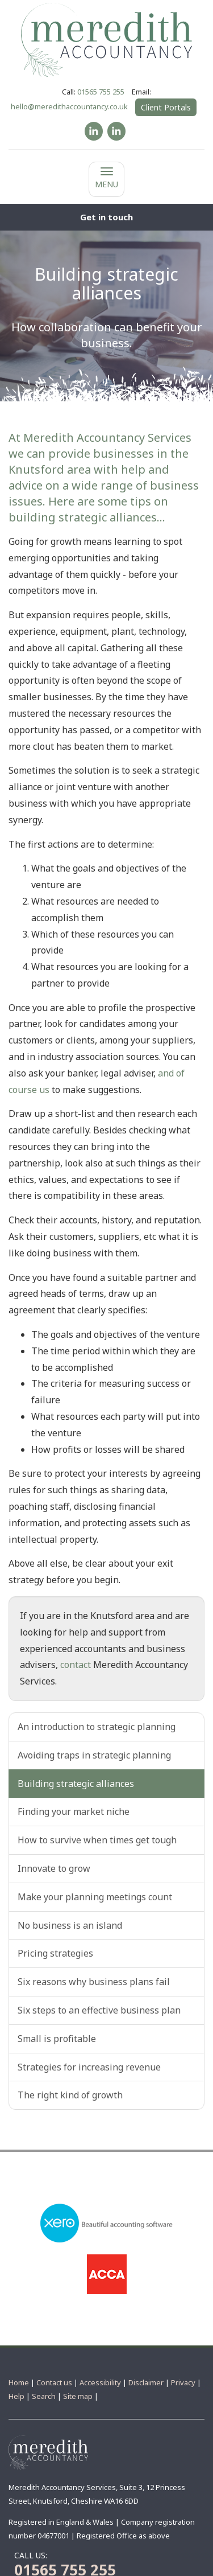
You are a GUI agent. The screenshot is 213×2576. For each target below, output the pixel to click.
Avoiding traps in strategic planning (94, 1755)
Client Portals (166, 107)
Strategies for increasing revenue (89, 2067)
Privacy (183, 2382)
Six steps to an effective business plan (99, 2010)
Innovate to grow (54, 1868)
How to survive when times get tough (97, 1840)
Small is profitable (57, 2038)
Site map (78, 2396)
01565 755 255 (100, 92)
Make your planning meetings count (95, 1897)
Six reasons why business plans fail (94, 1981)
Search (44, 2396)
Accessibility (100, 2382)
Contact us (54, 2382)
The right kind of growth (70, 2095)
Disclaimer (146, 2382)
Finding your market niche (74, 1811)
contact (75, 1664)
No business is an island (70, 1925)
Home (19, 2382)
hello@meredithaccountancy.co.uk (69, 106)
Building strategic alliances (76, 1783)
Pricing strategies (55, 1953)
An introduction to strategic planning (97, 1726)
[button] (106, 217)
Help (16, 2396)
